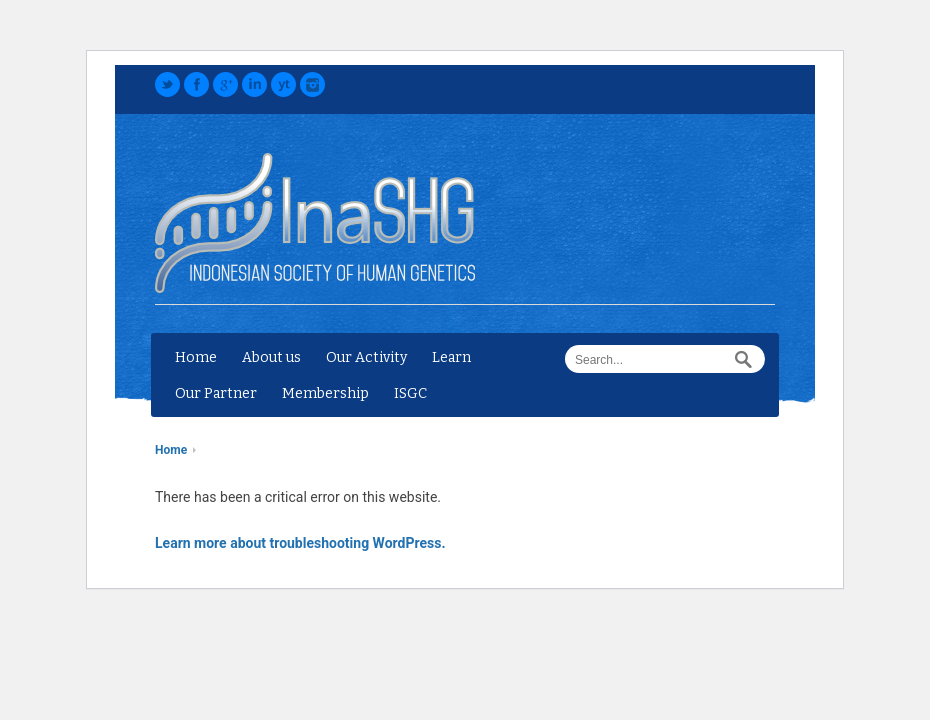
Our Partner (216, 393)
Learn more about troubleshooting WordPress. (300, 543)
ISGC (410, 393)
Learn (451, 357)
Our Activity (366, 357)
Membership (325, 393)
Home (196, 357)
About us (271, 357)
